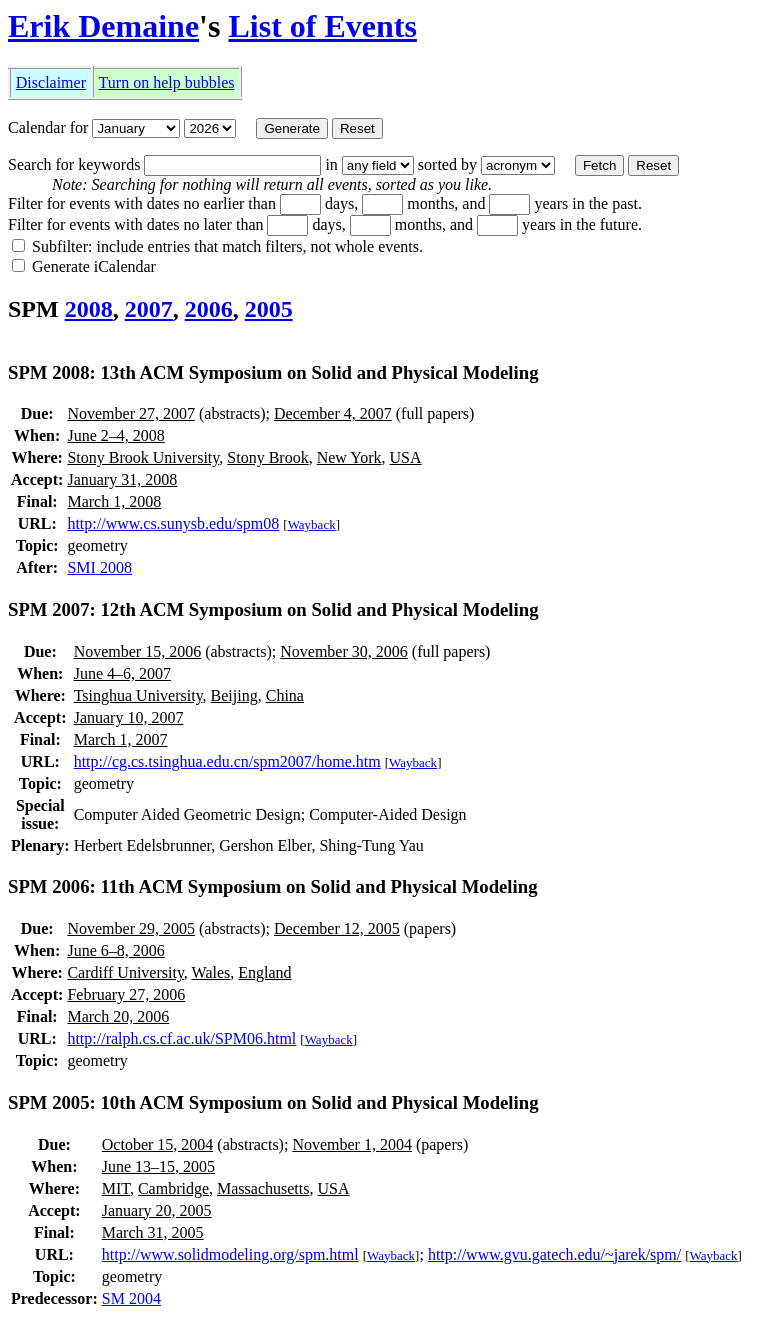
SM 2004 (131, 1298)
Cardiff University (125, 972)
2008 (89, 309)
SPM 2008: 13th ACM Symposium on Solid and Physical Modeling (273, 372)
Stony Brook (267, 457)
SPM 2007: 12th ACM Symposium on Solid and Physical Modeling (273, 609)
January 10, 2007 (129, 717)
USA (406, 457)
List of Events (322, 26)
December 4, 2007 (333, 413)
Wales (211, 972)
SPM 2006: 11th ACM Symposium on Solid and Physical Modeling (273, 886)
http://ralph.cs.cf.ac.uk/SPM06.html (181, 1038)
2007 (149, 309)
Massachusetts (263, 1188)
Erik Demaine (103, 26)
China (285, 695)
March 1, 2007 (121, 739)
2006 (209, 309)
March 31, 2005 (153, 1232)
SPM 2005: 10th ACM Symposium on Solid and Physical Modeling (273, 1102)
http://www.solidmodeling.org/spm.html (230, 1254)
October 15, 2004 (158, 1144)
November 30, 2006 (344, 651)
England (264, 972)
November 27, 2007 (131, 413)
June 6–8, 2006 (115, 950)
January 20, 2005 (157, 1210)
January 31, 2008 (122, 479)
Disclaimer (51, 82)
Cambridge (173, 1188)
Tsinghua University (138, 695)
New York (349, 457)
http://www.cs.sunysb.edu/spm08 (173, 523)
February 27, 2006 (126, 994)
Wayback (312, 524)
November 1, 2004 (352, 1144)
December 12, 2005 (337, 928)
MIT (116, 1188)
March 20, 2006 (118, 1016)
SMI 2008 (99, 567)
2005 (269, 309)
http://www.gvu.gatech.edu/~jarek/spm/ (554, 1254)
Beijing (234, 695)
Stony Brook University (143, 457)
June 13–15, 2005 (158, 1166)
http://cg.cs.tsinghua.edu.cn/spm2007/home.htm (227, 761)
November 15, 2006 (138, 651)
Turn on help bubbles (167, 82)
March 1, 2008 (114, 501)
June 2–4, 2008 (115, 435)
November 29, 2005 (131, 928)
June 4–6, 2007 (122, 673)
